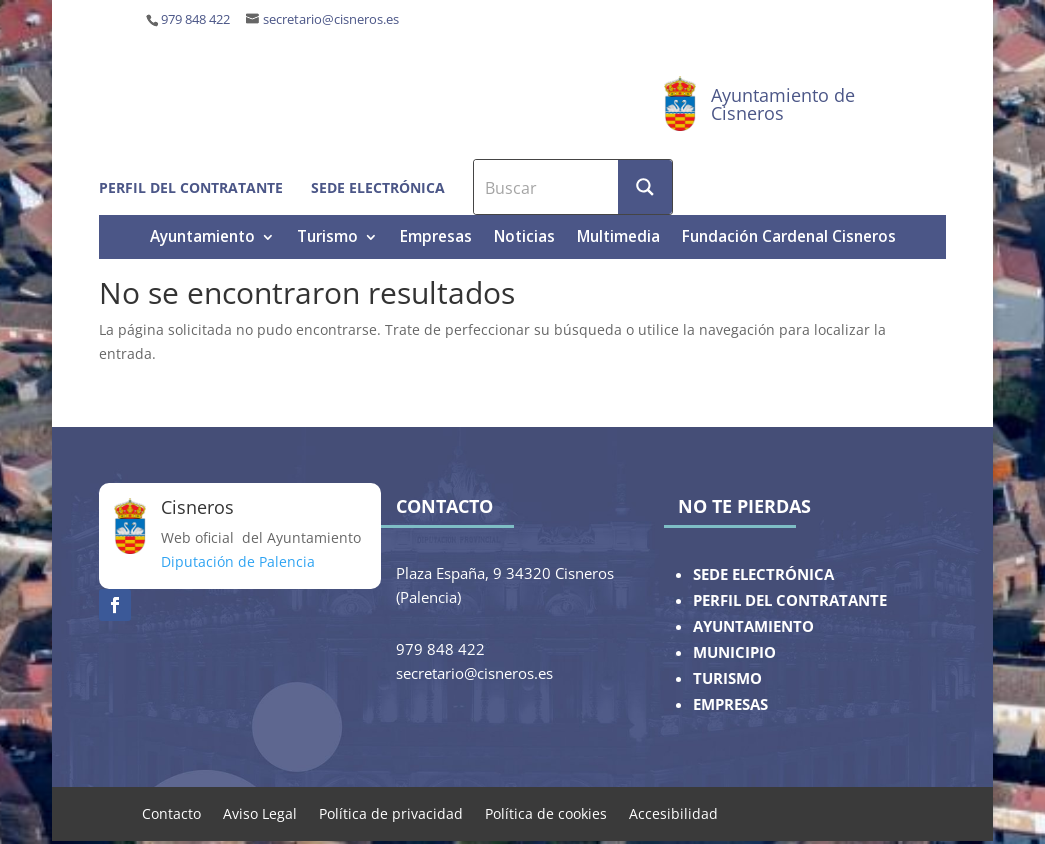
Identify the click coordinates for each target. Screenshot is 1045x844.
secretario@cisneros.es (331, 19)
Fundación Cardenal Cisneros (789, 238)
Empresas (436, 238)
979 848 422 (195, 19)
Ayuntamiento (202, 238)
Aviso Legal (260, 812)
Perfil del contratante (191, 187)
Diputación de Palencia (238, 561)
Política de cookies (546, 812)
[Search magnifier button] (645, 187)
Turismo (327, 238)
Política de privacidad (391, 812)
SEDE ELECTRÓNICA (763, 574)
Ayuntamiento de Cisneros (783, 104)
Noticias (524, 238)
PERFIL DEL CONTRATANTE (790, 600)
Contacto (171, 812)
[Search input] (547, 187)
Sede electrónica (378, 187)
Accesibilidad (673, 812)
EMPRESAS (730, 704)
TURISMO (727, 678)
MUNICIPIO (734, 652)
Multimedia (618, 238)
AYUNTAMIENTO (753, 626)
